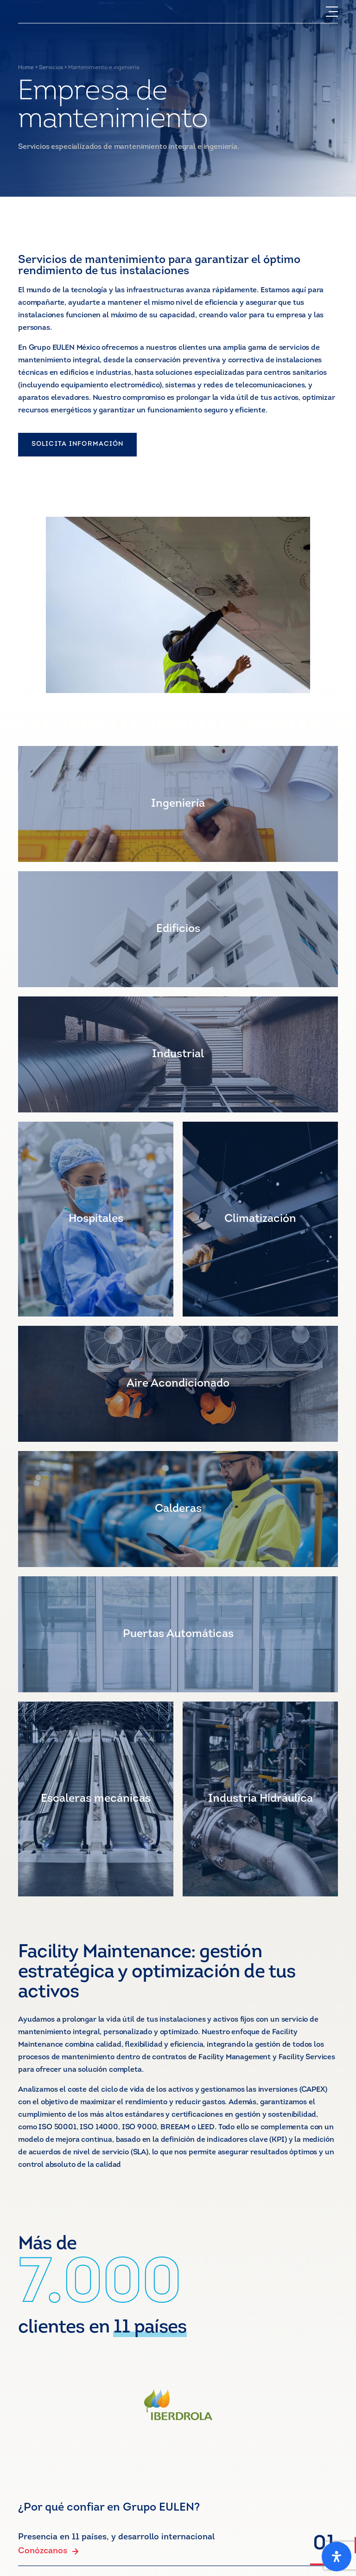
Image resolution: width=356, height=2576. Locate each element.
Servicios (51, 68)
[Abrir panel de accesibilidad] (336, 2556)
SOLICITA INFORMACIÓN (77, 444)
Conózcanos (48, 2551)
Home (26, 68)
